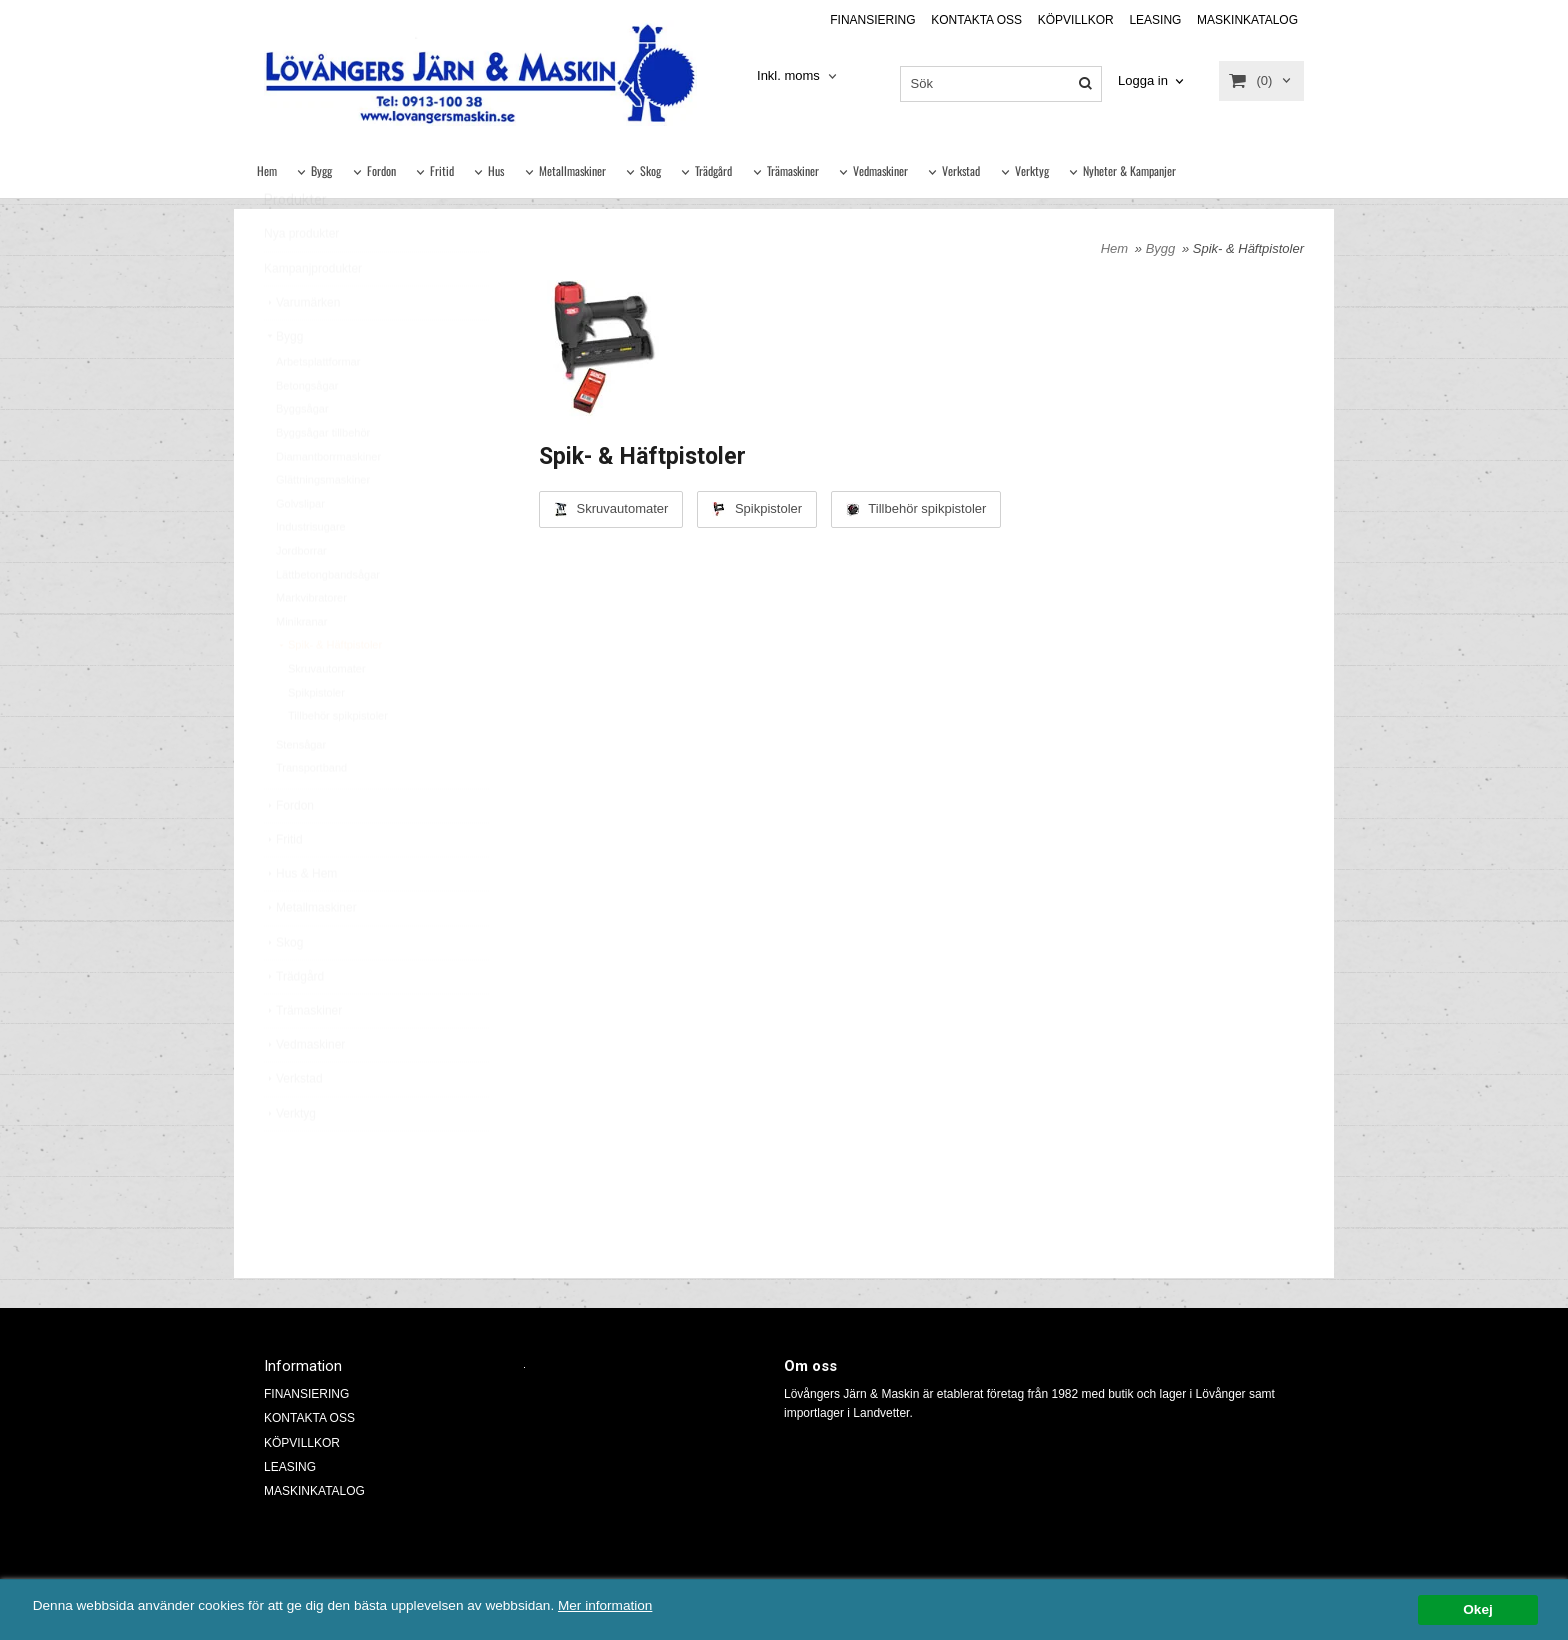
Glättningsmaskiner (323, 527)
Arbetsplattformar (318, 409)
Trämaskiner (793, 170)
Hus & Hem (300, 921)
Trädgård (713, 170)
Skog (650, 170)
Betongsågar (307, 433)
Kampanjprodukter (313, 316)
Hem (267, 170)
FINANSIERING (872, 20)
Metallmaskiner (572, 170)
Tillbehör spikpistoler (338, 763)
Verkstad (961, 170)
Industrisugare (311, 574)
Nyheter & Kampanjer (1129, 170)
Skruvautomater (327, 716)
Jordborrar (301, 598)
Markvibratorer (311, 645)
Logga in (1143, 80)
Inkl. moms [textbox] (788, 76)
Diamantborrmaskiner (328, 504)
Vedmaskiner (880, 170)
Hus (496, 170)
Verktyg (1032, 170)
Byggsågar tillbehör (323, 480)
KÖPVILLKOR (1076, 20)
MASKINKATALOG (1247, 20)
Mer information (605, 1606)
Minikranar (301, 669)
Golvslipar (300, 551)
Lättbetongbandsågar (328, 622)
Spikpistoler (316, 740)
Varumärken (302, 350)
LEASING (1155, 20)
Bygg (321, 170)
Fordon (381, 170)
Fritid (442, 170)
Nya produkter (301, 281)
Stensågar (301, 792)
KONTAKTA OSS (976, 20)
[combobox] (798, 76)
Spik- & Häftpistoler (329, 692)
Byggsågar (302, 456)
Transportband (311, 815)
